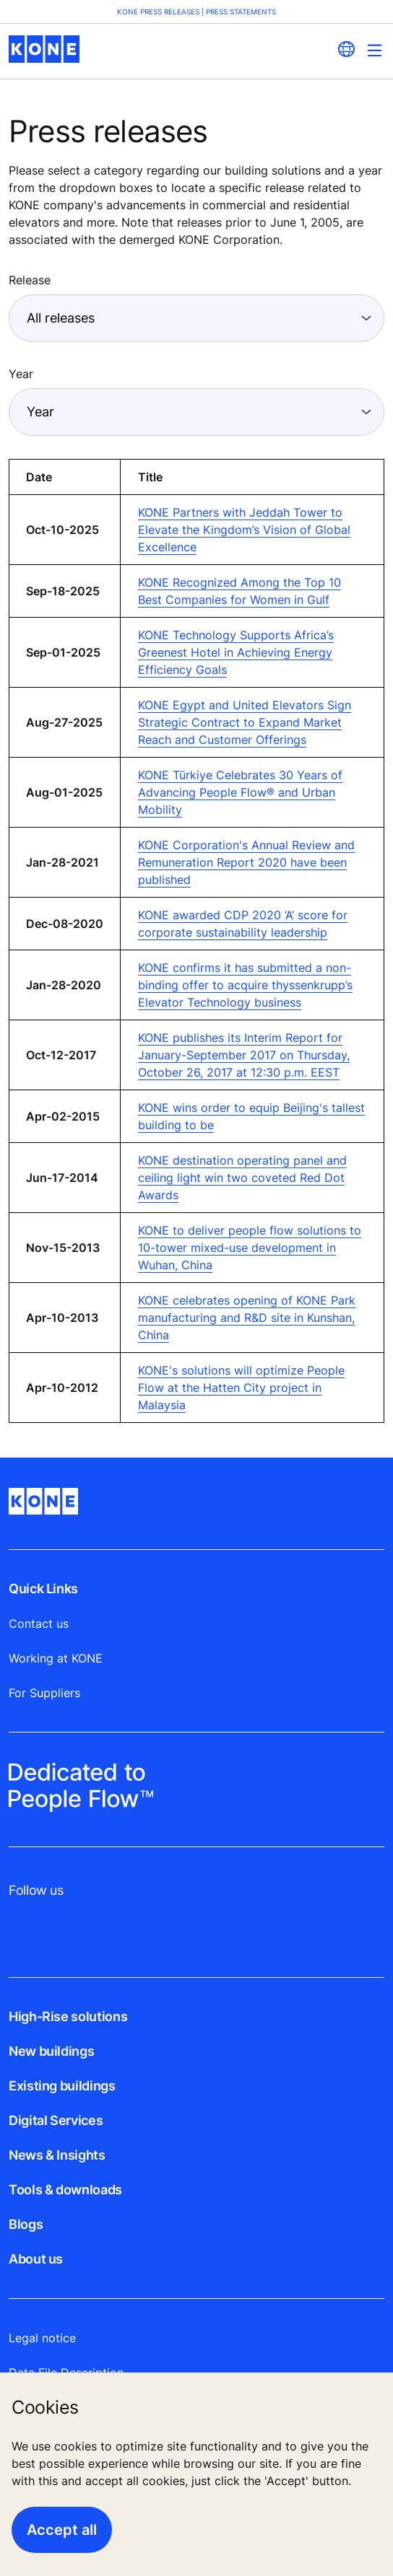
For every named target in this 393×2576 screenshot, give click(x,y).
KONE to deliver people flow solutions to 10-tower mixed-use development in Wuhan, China (249, 1247)
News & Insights (57, 2155)
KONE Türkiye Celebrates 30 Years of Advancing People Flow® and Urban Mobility (240, 792)
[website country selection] (346, 49)
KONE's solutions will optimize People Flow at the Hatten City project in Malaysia (241, 1387)
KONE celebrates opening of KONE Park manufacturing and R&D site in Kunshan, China (246, 1317)
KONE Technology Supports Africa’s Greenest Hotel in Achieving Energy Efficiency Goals (236, 652)
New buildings (51, 2051)
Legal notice (42, 2338)
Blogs (26, 2224)
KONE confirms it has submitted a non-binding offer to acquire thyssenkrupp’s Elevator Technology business (245, 984)
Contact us (39, 1623)
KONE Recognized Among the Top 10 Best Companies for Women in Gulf (239, 591)
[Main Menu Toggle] (374, 50)
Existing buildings (62, 2085)
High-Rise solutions (68, 2016)
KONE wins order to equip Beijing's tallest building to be (251, 1116)
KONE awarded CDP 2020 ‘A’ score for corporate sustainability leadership (242, 923)
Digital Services (56, 2120)
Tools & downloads (65, 2189)
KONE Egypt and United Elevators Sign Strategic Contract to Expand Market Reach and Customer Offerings (244, 722)
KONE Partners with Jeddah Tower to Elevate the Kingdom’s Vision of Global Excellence (244, 529)
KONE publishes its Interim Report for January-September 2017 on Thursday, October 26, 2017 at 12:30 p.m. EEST (244, 1054)
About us (36, 2258)
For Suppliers (44, 1693)
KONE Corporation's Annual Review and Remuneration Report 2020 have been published (246, 862)
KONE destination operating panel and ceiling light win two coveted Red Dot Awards (242, 1177)
